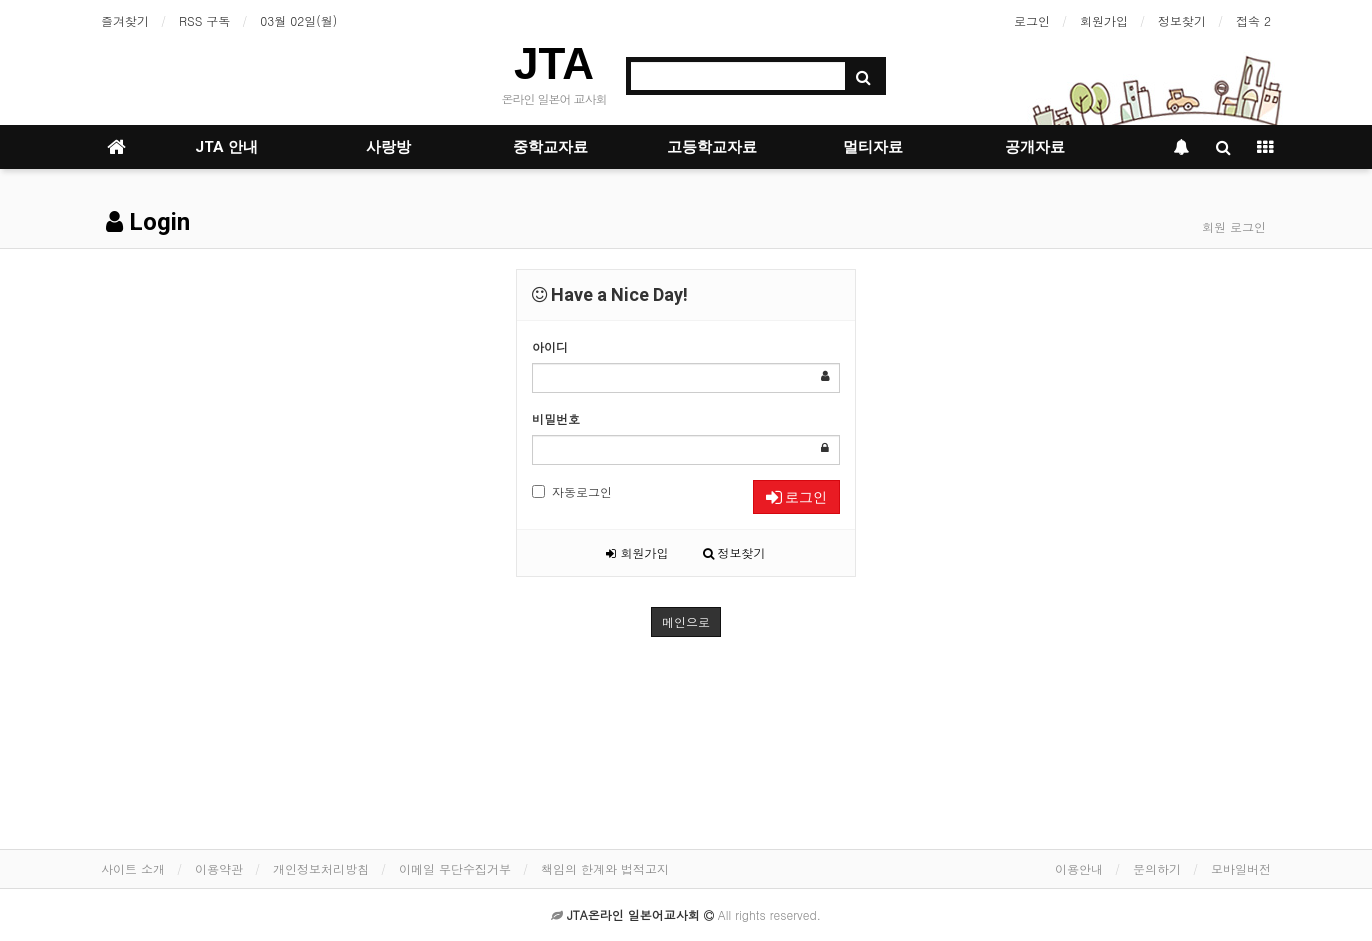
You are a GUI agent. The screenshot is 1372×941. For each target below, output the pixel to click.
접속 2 (1253, 20)
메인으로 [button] (686, 621)
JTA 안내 (226, 147)
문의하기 (1157, 868)
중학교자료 (550, 147)
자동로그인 (572, 491)
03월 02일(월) (298, 20)
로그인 (1032, 20)
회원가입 (1104, 20)
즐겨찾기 (125, 20)
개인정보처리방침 (321, 868)
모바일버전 (1241, 868)
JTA (554, 63)
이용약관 (219, 868)
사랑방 (388, 147)
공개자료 (1035, 147)
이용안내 (1079, 868)
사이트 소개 (133, 868)
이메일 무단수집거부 (455, 868)
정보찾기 (1182, 20)
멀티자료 (873, 147)
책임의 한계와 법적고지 (605, 868)
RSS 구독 (204, 20)
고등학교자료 (712, 147)
